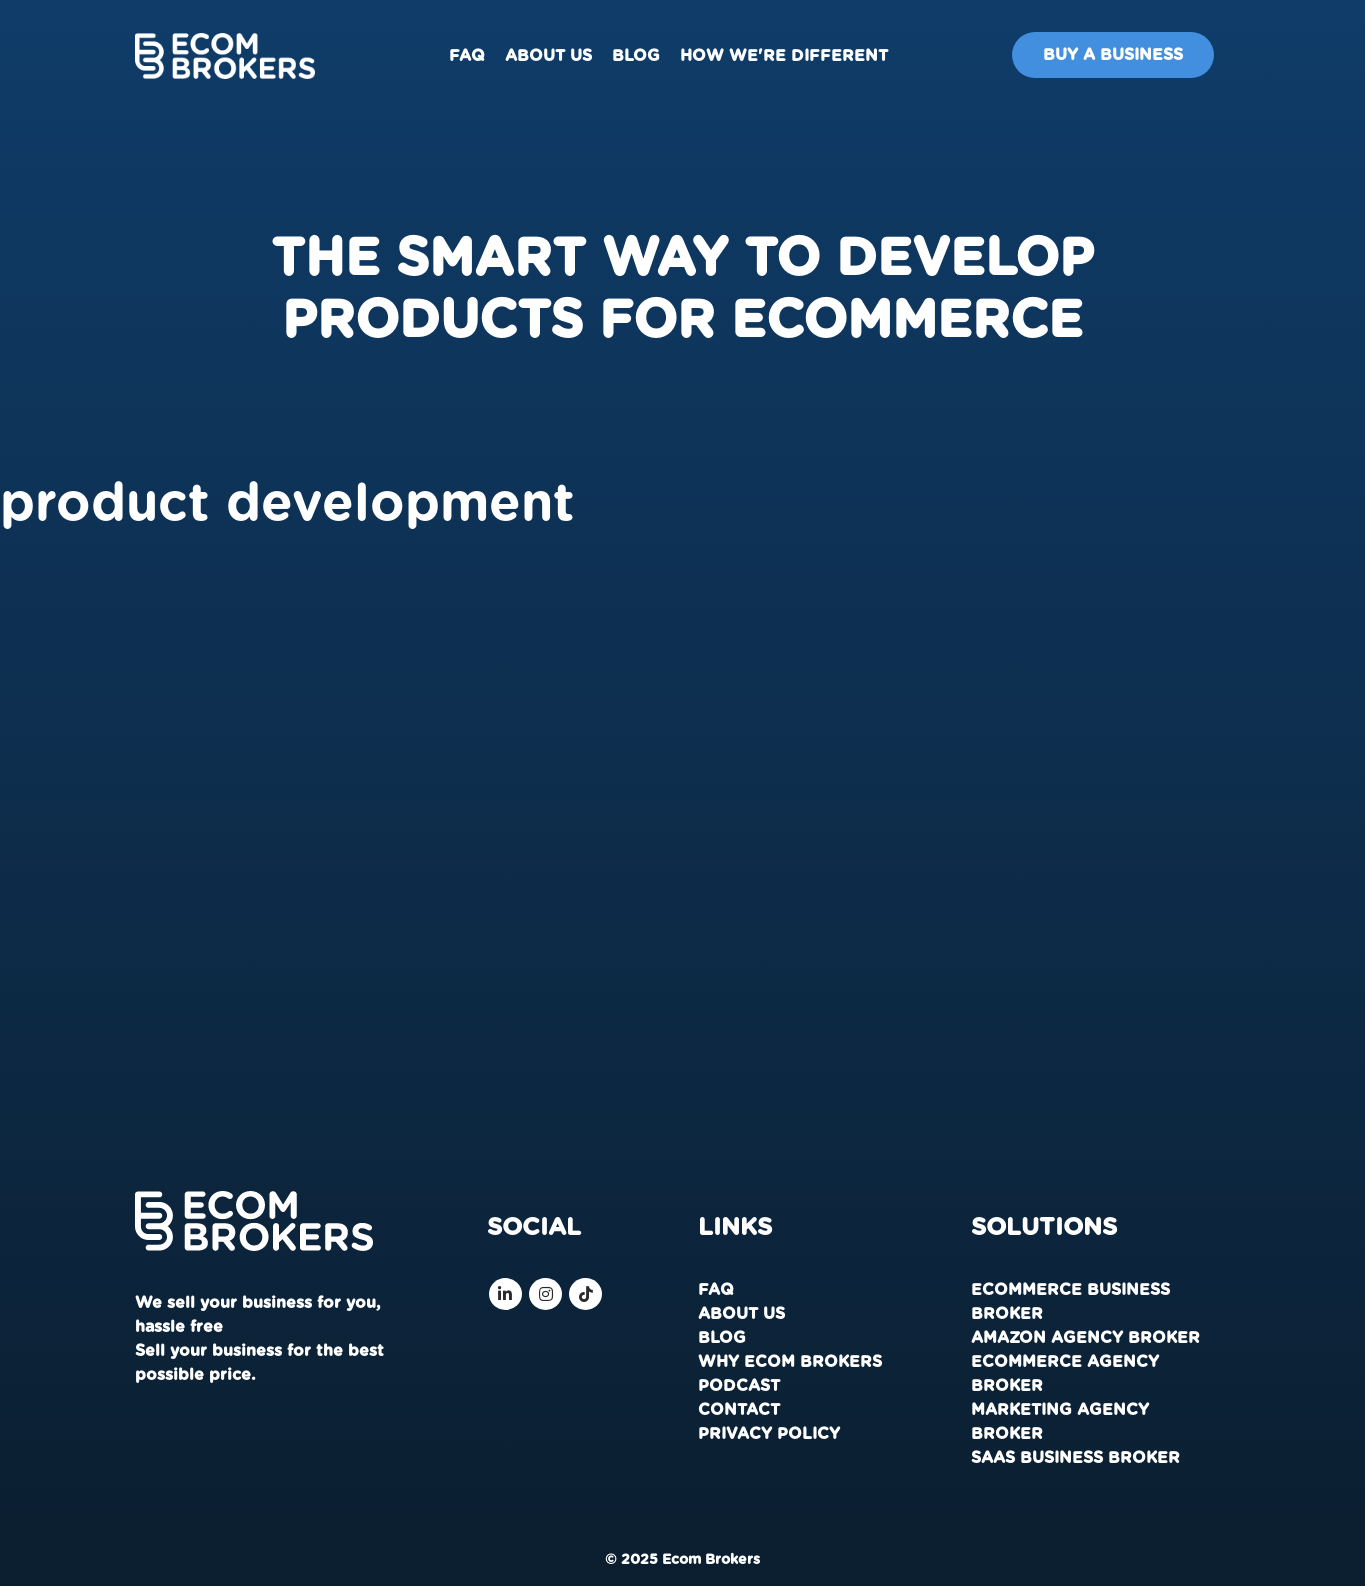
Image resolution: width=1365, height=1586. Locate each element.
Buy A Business (1113, 55)
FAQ (467, 56)
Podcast (739, 1386)
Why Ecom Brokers (790, 1362)
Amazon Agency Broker (1085, 1338)
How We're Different (784, 56)
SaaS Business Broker (1075, 1458)
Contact (739, 1410)
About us (548, 56)
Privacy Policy (769, 1434)
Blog (636, 56)
